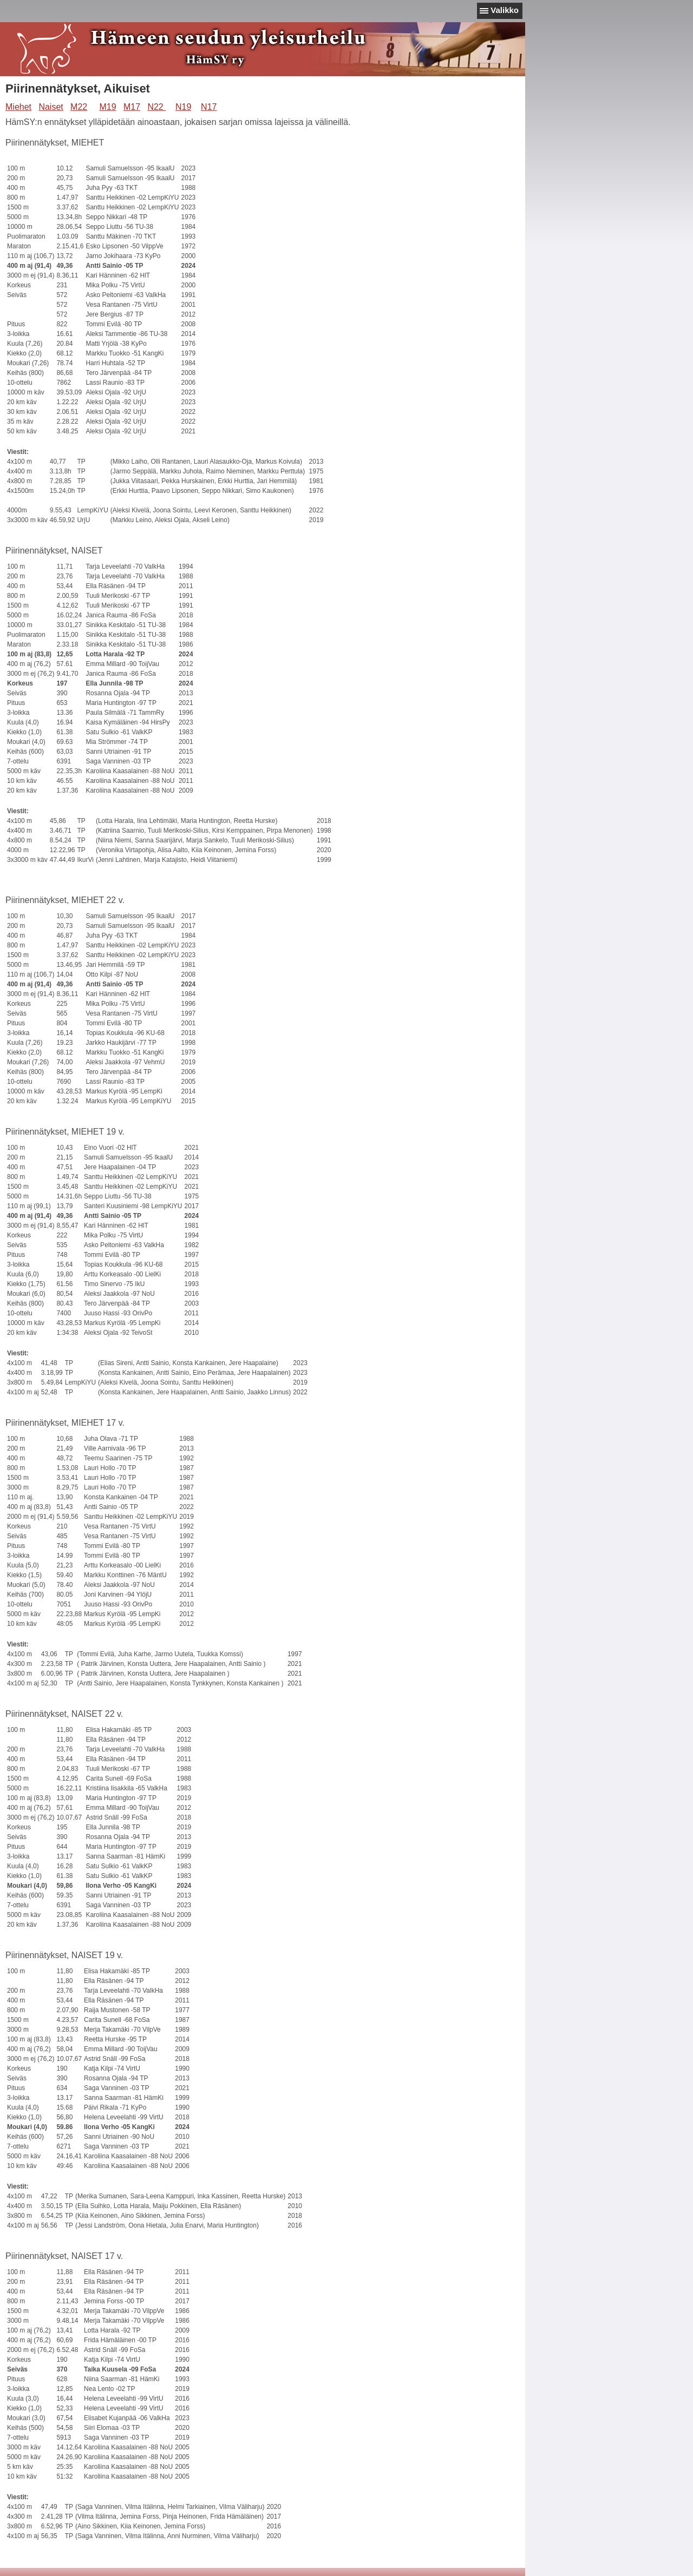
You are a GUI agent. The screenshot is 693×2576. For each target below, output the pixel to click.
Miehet (18, 106)
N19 (183, 106)
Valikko (505, 10)
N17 (209, 106)
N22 (156, 106)
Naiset (50, 106)
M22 (78, 106)
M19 (107, 106)
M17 (131, 106)
